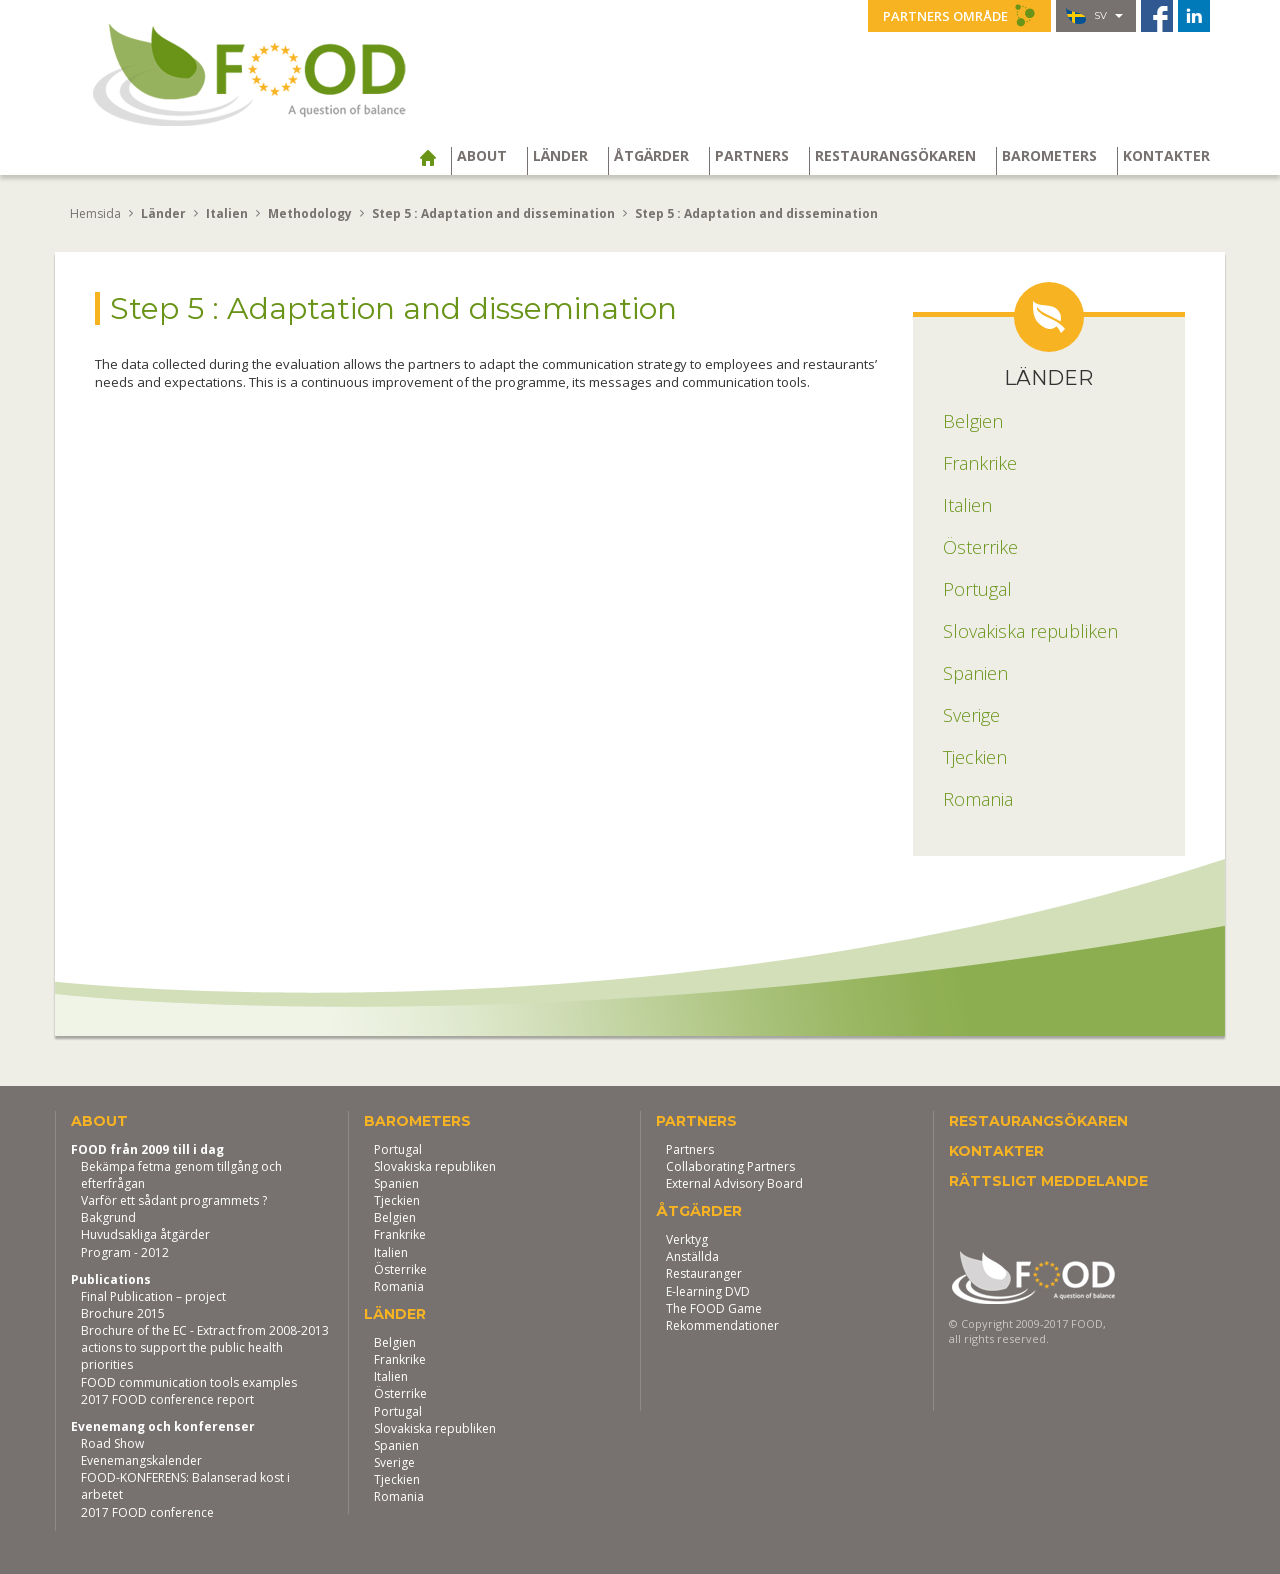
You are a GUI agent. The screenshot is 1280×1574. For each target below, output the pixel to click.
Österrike (400, 1269)
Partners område (959, 15)
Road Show (112, 1443)
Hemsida (95, 213)
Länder (560, 156)
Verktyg (687, 1239)
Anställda (692, 1256)
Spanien (396, 1183)
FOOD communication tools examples (189, 1382)
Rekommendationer (722, 1325)
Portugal (398, 1149)
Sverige (394, 1462)
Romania (399, 1286)
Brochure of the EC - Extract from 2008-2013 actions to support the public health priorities (205, 1347)
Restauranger (704, 1273)
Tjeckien (397, 1200)
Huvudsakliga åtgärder (145, 1234)
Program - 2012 (125, 1252)
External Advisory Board (734, 1183)
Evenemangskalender (141, 1460)
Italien (391, 1252)
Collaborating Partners (730, 1166)
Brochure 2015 (123, 1313)
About (482, 156)
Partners (752, 156)
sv (1094, 16)
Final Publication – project (153, 1296)
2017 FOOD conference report (167, 1399)
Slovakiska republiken (435, 1166)
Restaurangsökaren (895, 156)
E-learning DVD (708, 1291)
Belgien (395, 1217)
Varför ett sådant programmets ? (174, 1200)
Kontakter (1166, 156)
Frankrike (400, 1234)
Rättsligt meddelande (1048, 1181)
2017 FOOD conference (147, 1512)
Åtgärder (651, 156)
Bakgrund (108, 1217)
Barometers (1049, 156)
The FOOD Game (714, 1308)
